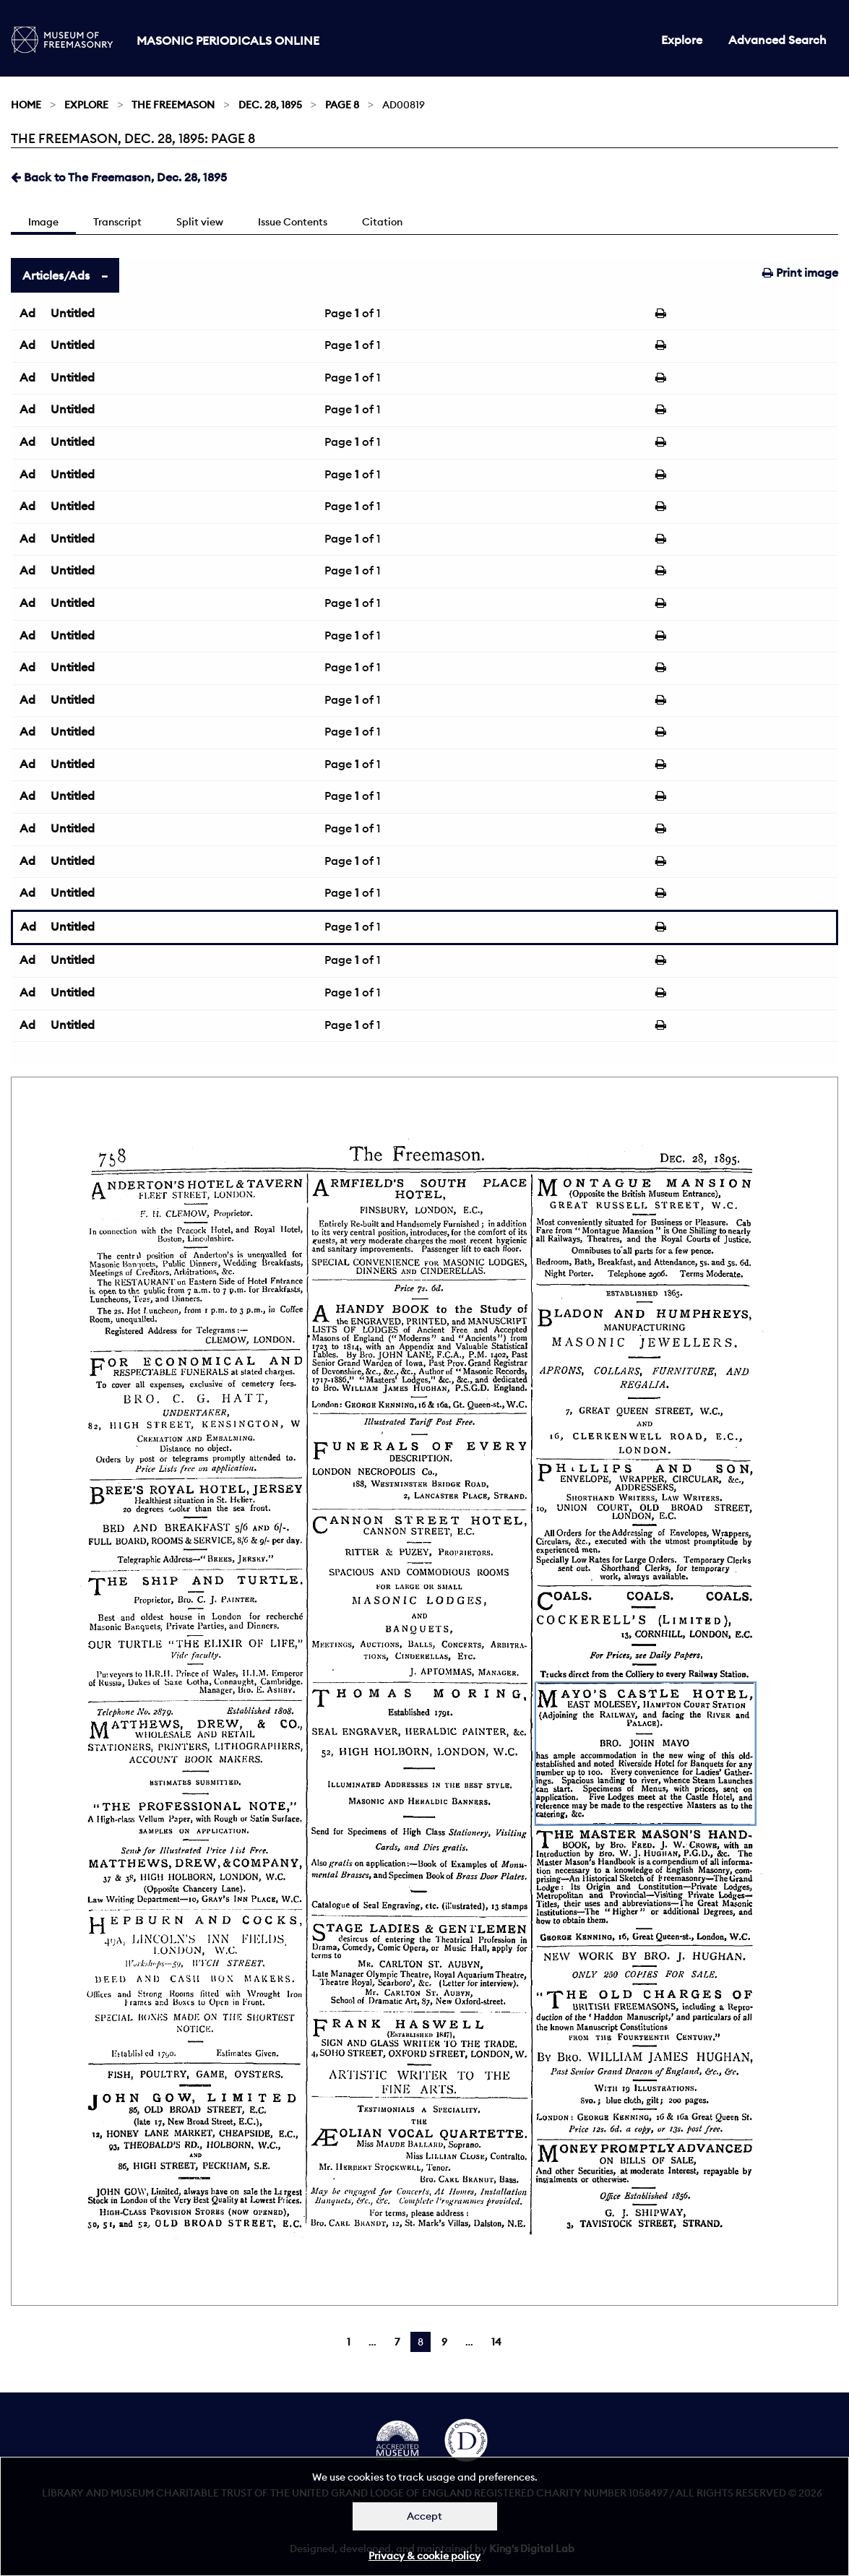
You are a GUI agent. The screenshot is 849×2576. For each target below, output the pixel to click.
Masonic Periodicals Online (228, 40)
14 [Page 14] (496, 2341)
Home (26, 104)
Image (43, 221)
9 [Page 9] (444, 2341)
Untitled (73, 313)
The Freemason (173, 104)
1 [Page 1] (348, 2341)
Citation (382, 221)
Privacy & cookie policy (424, 2555)
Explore (681, 40)
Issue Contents (292, 221)
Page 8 (342, 104)
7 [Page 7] (397, 2341)
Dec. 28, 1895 (270, 104)
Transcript (117, 221)
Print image (800, 272)
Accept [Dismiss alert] (424, 2516)
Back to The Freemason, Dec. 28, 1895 (119, 177)
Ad (27, 313)
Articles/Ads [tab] (56, 275)
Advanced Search (777, 40)
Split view (199, 221)
